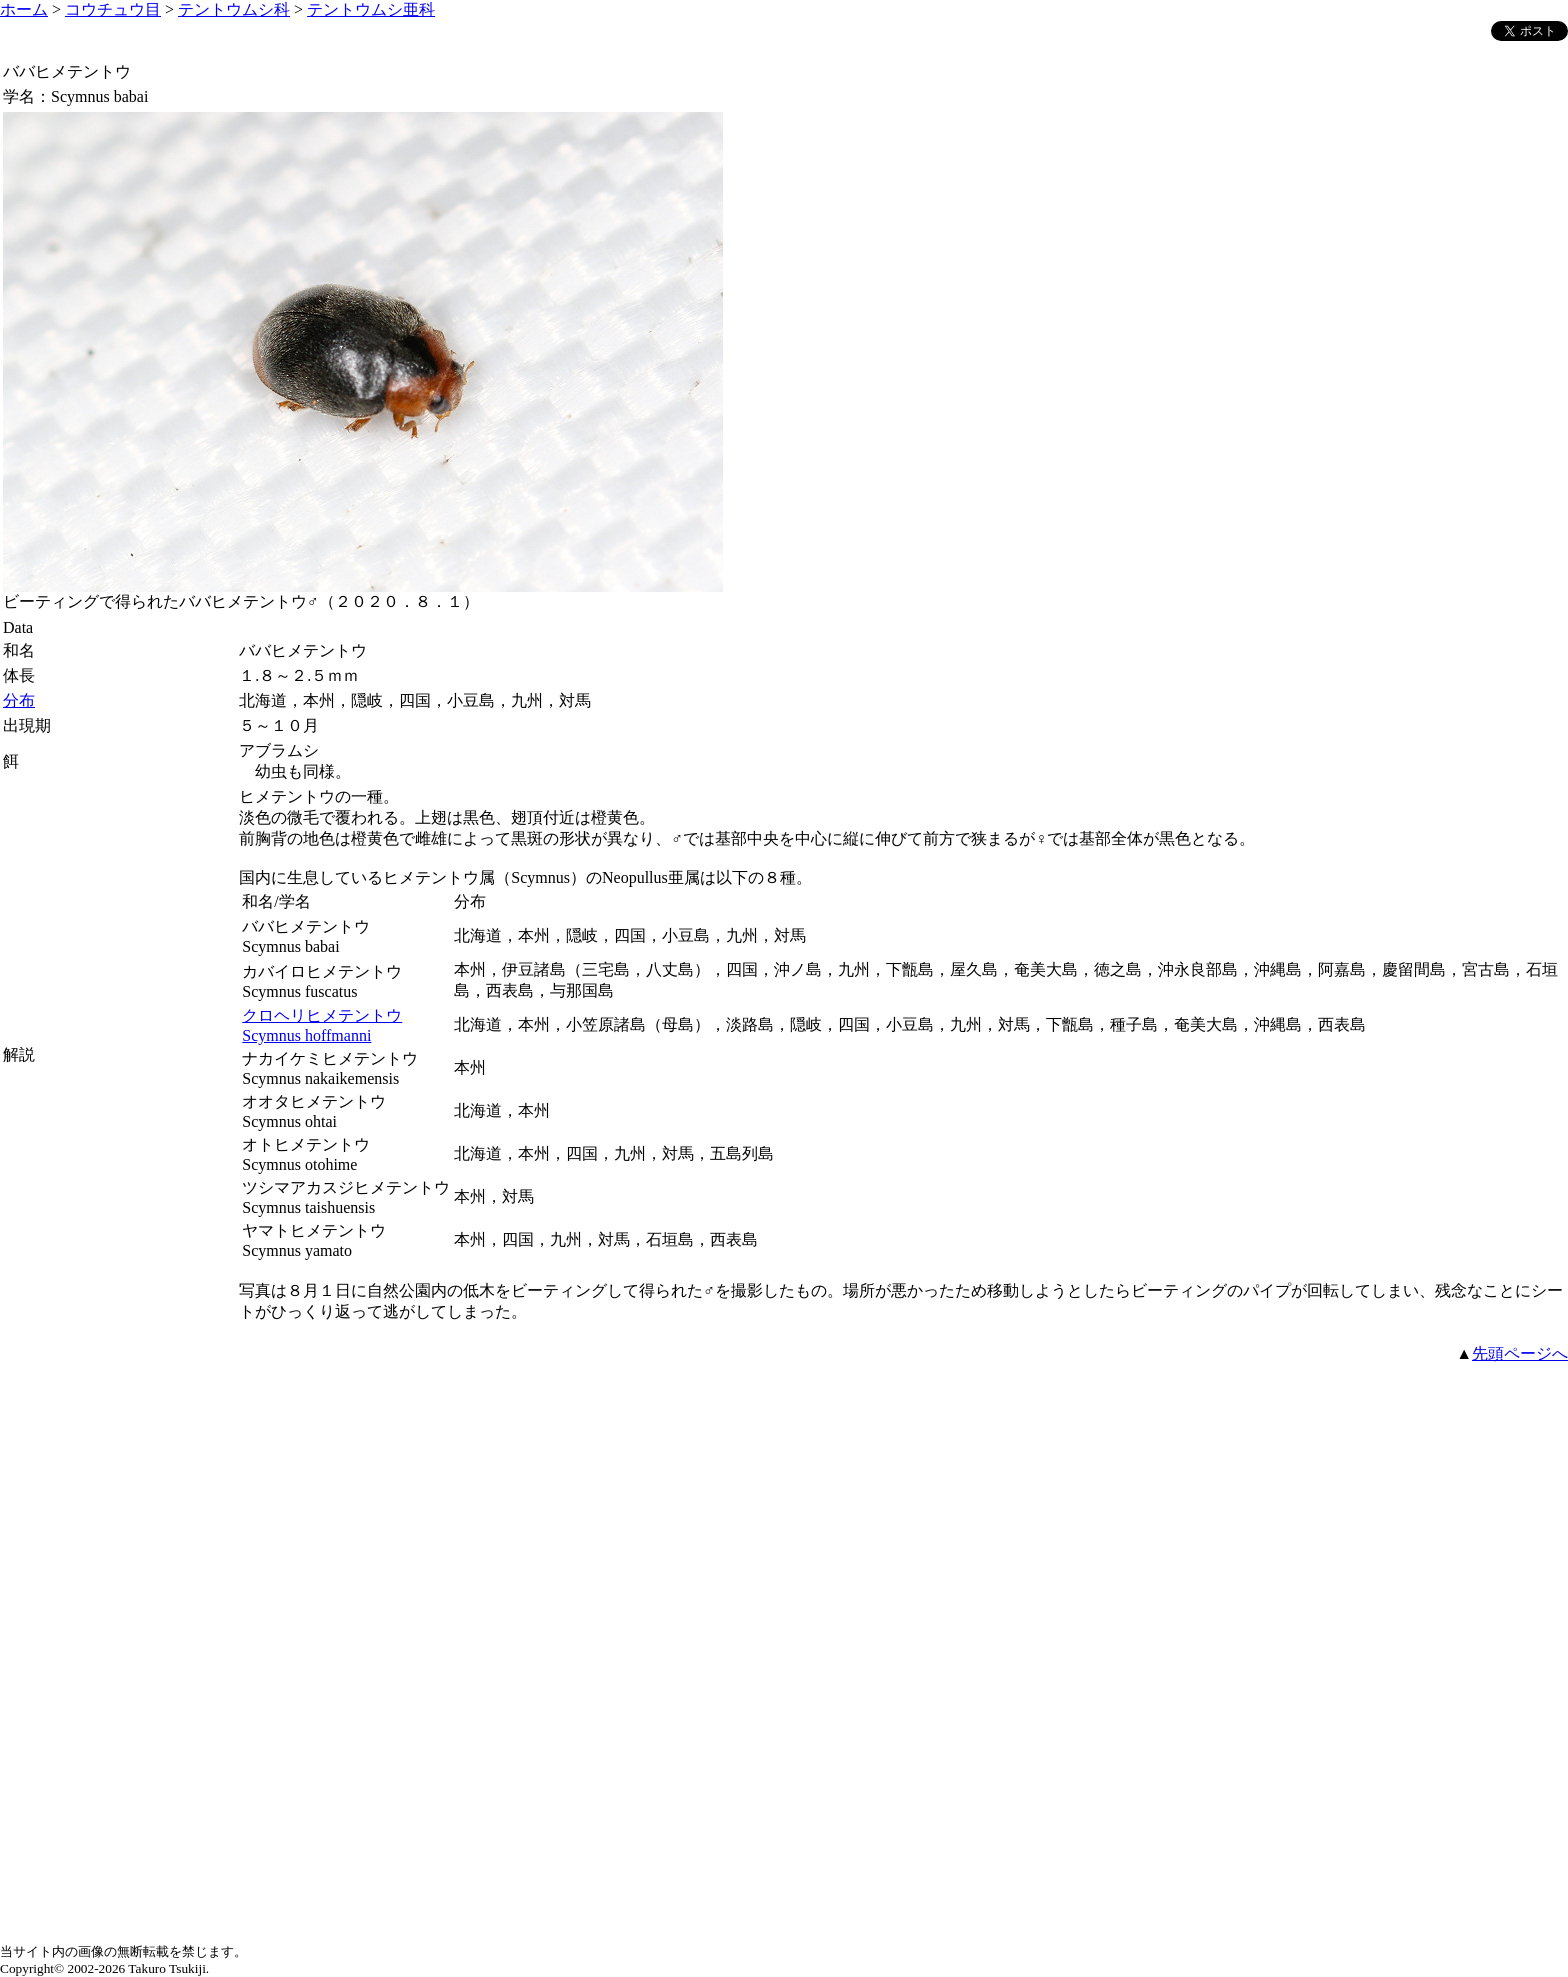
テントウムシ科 (234, 9)
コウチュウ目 (113, 9)
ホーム (24, 9)
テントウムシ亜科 (371, 9)
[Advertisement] (784, 1505)
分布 (19, 700)
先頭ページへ (1520, 1353)
